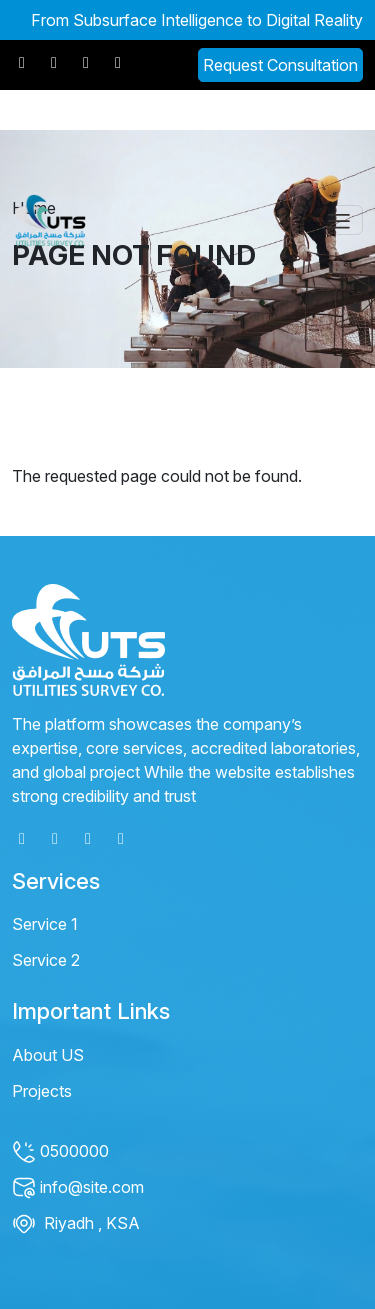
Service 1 (45, 924)
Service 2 (46, 960)
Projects (42, 1091)
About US (48, 1055)
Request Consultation (280, 65)
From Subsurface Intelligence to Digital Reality (197, 20)
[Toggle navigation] (339, 220)
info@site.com (78, 1187)
